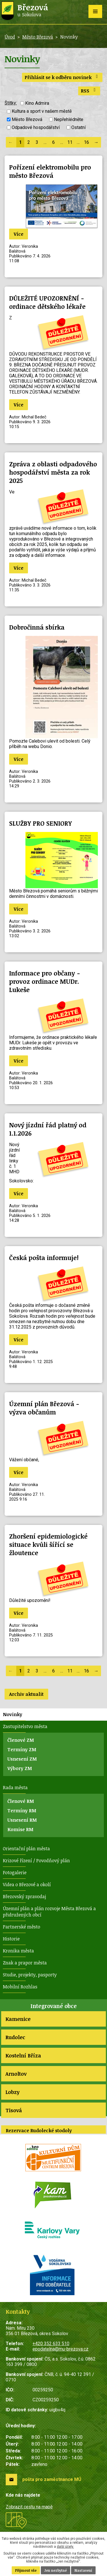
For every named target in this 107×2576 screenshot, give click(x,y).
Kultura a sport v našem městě (42, 111)
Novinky (12, 1714)
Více (18, 234)
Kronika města (18, 1951)
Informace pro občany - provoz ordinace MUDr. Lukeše (44, 981)
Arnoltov (16, 2073)
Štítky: (11, 103)
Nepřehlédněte (68, 119)
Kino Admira (37, 103)
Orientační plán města (26, 1848)
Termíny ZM (21, 1749)
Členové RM (20, 1801)
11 (69, 142)
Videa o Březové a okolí (27, 1884)
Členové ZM (20, 1740)
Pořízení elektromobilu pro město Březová (50, 171)
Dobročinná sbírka (36, 627)
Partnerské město (21, 1927)
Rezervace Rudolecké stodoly (39, 2130)
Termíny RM (21, 1810)
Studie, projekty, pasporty (30, 1975)
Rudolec (15, 2037)
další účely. (65, 2547)
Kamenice (18, 2018)
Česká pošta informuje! (44, 1257)
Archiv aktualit (26, 1694)
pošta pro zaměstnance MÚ (51, 2479)
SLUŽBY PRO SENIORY (40, 823)
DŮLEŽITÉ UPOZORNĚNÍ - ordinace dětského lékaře (47, 302)
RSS (89, 91)
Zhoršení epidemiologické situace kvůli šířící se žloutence (48, 1544)
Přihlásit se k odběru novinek (62, 77)
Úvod (10, 37)
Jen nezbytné (55, 2570)
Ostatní (78, 127)
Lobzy (12, 2092)
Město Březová (37, 37)
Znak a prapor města (25, 1963)
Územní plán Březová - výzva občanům (44, 1408)
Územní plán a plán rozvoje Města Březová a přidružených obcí (49, 1911)
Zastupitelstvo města (25, 1726)
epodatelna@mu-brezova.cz (60, 2349)
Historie (11, 1939)
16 (86, 142)
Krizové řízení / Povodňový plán (36, 1860)
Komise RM (20, 1829)
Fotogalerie (15, 1872)
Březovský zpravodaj (24, 1896)
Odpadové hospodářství (36, 127)
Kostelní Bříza (23, 2055)
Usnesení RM (22, 1820)
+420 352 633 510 (51, 2343)
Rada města (15, 1787)
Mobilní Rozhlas (20, 1987)
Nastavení (83, 2570)
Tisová (13, 2110)
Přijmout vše (26, 2570)
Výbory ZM (19, 1768)
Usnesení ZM (22, 1759)
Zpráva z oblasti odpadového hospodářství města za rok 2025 (53, 472)
